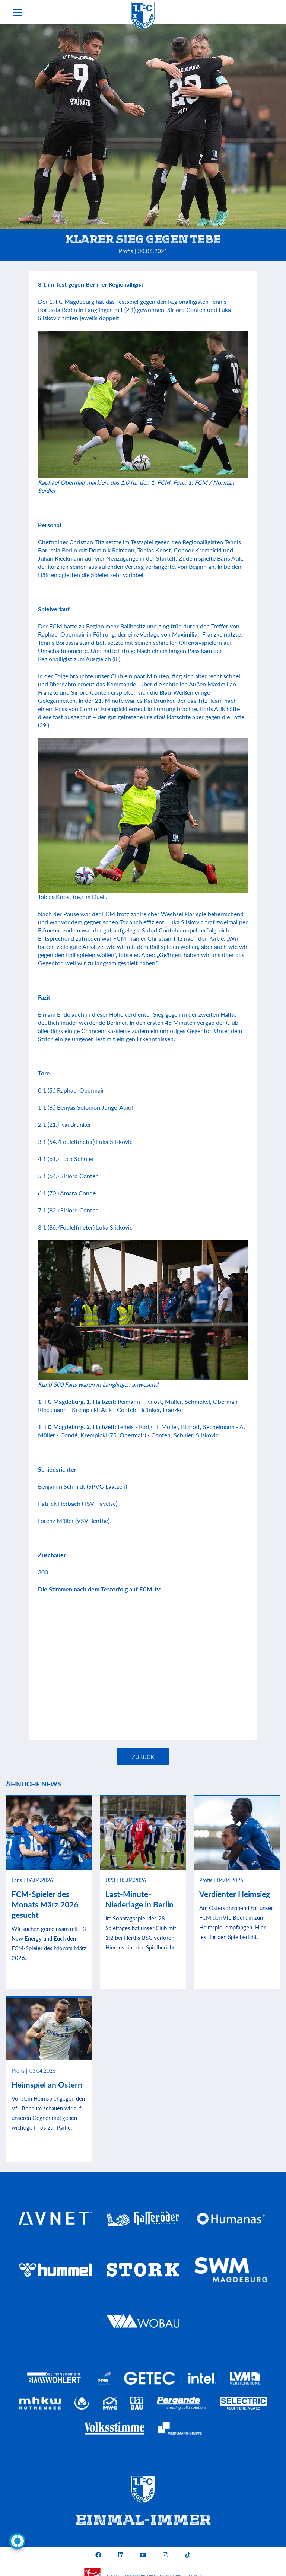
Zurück (143, 1756)
